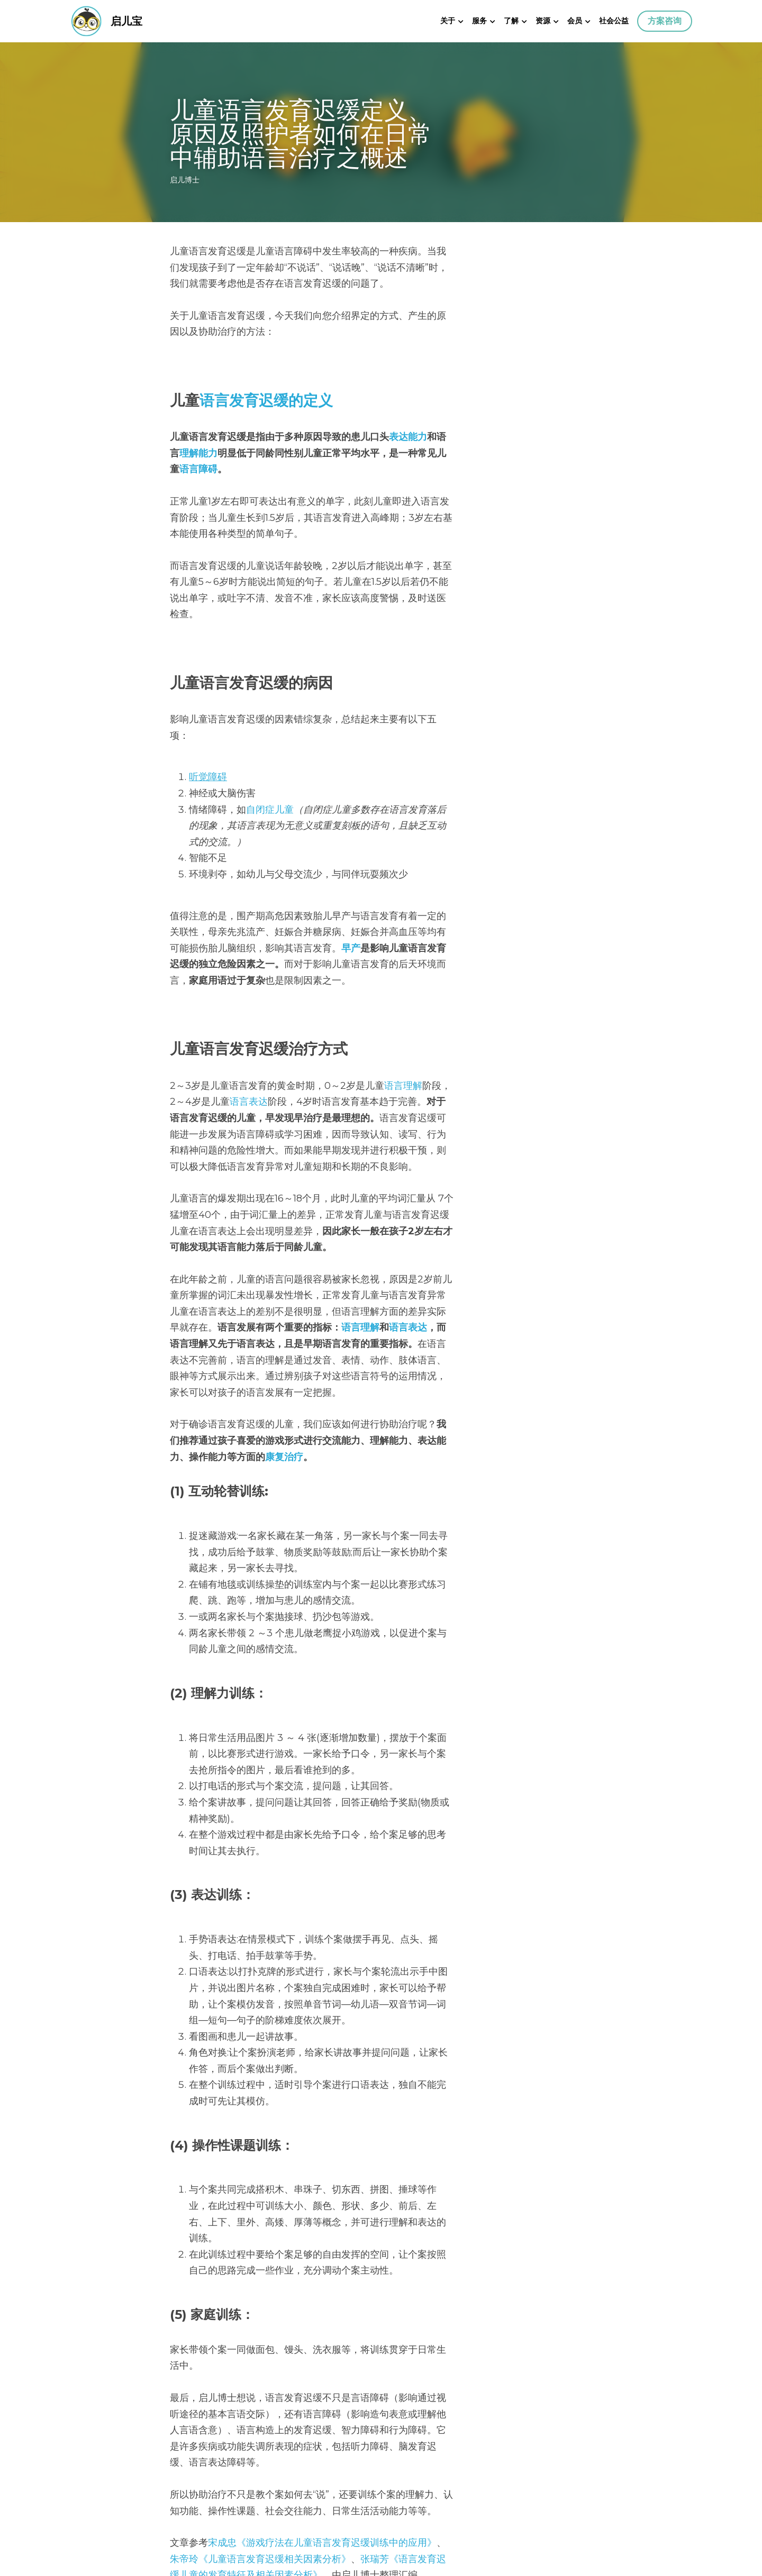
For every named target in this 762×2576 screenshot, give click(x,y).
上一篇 (185, 2448)
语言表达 (530, 956)
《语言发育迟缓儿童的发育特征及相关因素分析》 (351, 2106)
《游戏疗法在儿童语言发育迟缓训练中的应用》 (337, 2090)
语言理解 (404, 956)
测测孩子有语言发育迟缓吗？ (381, 2240)
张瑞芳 (232, 2106)
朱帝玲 (461, 2090)
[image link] (86, 20)
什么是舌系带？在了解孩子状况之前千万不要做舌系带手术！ (272, 2470)
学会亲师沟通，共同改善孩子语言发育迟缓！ (487, 2470)
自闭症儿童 (270, 712)
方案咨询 (665, 21)
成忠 (227, 2090)
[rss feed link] (586, 2512)
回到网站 (189, 2512)
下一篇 (401, 2448)
